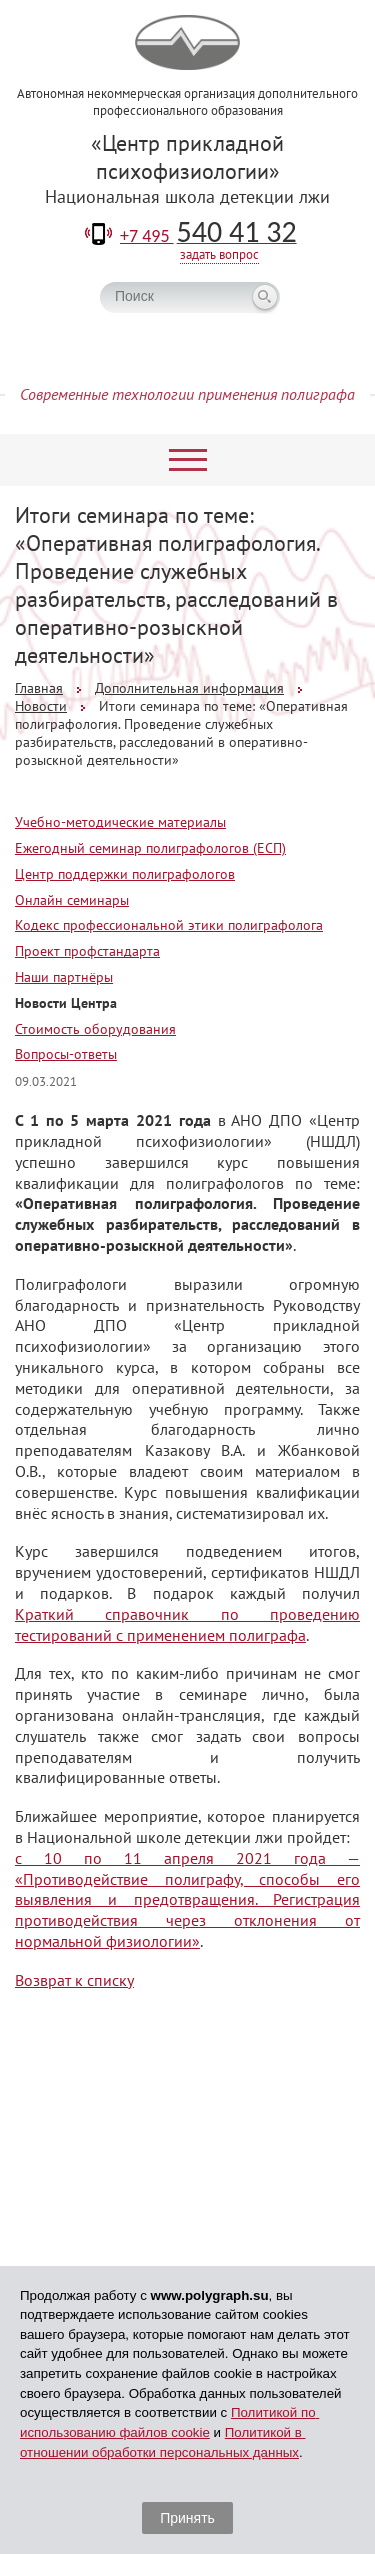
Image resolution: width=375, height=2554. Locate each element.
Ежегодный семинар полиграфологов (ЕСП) (150, 848)
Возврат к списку (74, 1980)
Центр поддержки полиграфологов (125, 874)
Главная (39, 688)
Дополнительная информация (189, 688)
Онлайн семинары (72, 900)
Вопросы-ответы (66, 1054)
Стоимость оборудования (95, 1029)
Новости (41, 706)
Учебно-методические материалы (120, 822)
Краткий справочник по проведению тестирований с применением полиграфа (187, 1624)
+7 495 (208, 236)
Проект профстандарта (87, 951)
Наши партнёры (64, 977)
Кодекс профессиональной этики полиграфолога (169, 925)
